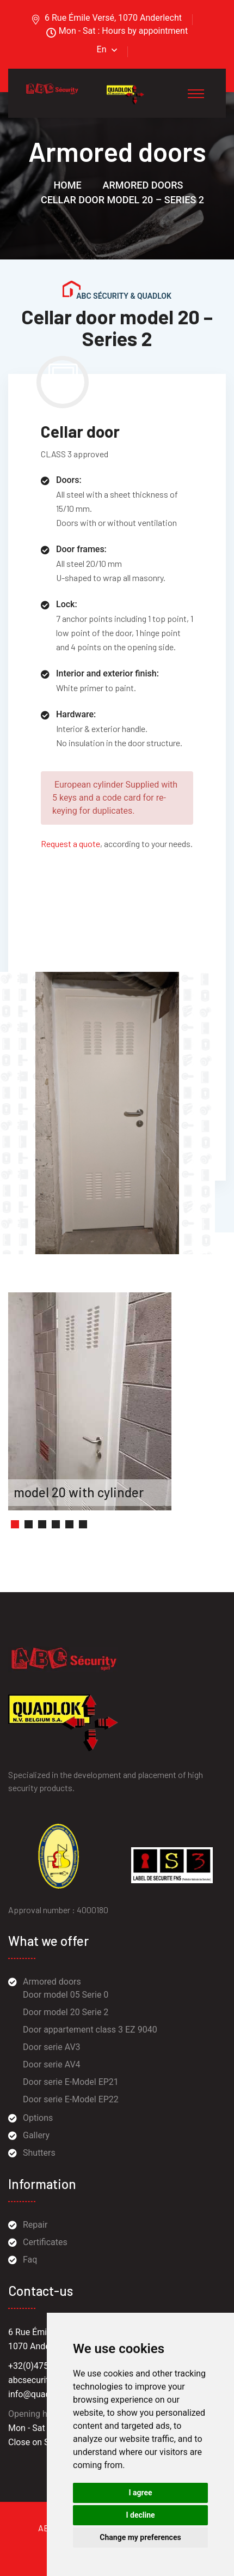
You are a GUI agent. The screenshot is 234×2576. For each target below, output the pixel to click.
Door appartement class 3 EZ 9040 (90, 2029)
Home (68, 185)
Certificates (45, 2242)
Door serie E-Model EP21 (71, 2082)
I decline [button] (140, 2515)
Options (38, 2118)
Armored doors (143, 185)
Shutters (39, 2153)
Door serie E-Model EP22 (71, 2099)
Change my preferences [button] (140, 2537)
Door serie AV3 (52, 2047)
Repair (35, 2225)
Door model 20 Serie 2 (65, 2012)
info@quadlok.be (40, 2394)
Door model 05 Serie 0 (65, 1995)
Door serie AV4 (52, 2064)
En (102, 49)
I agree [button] (140, 2492)
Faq (30, 2259)
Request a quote (70, 843)
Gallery (36, 2135)
